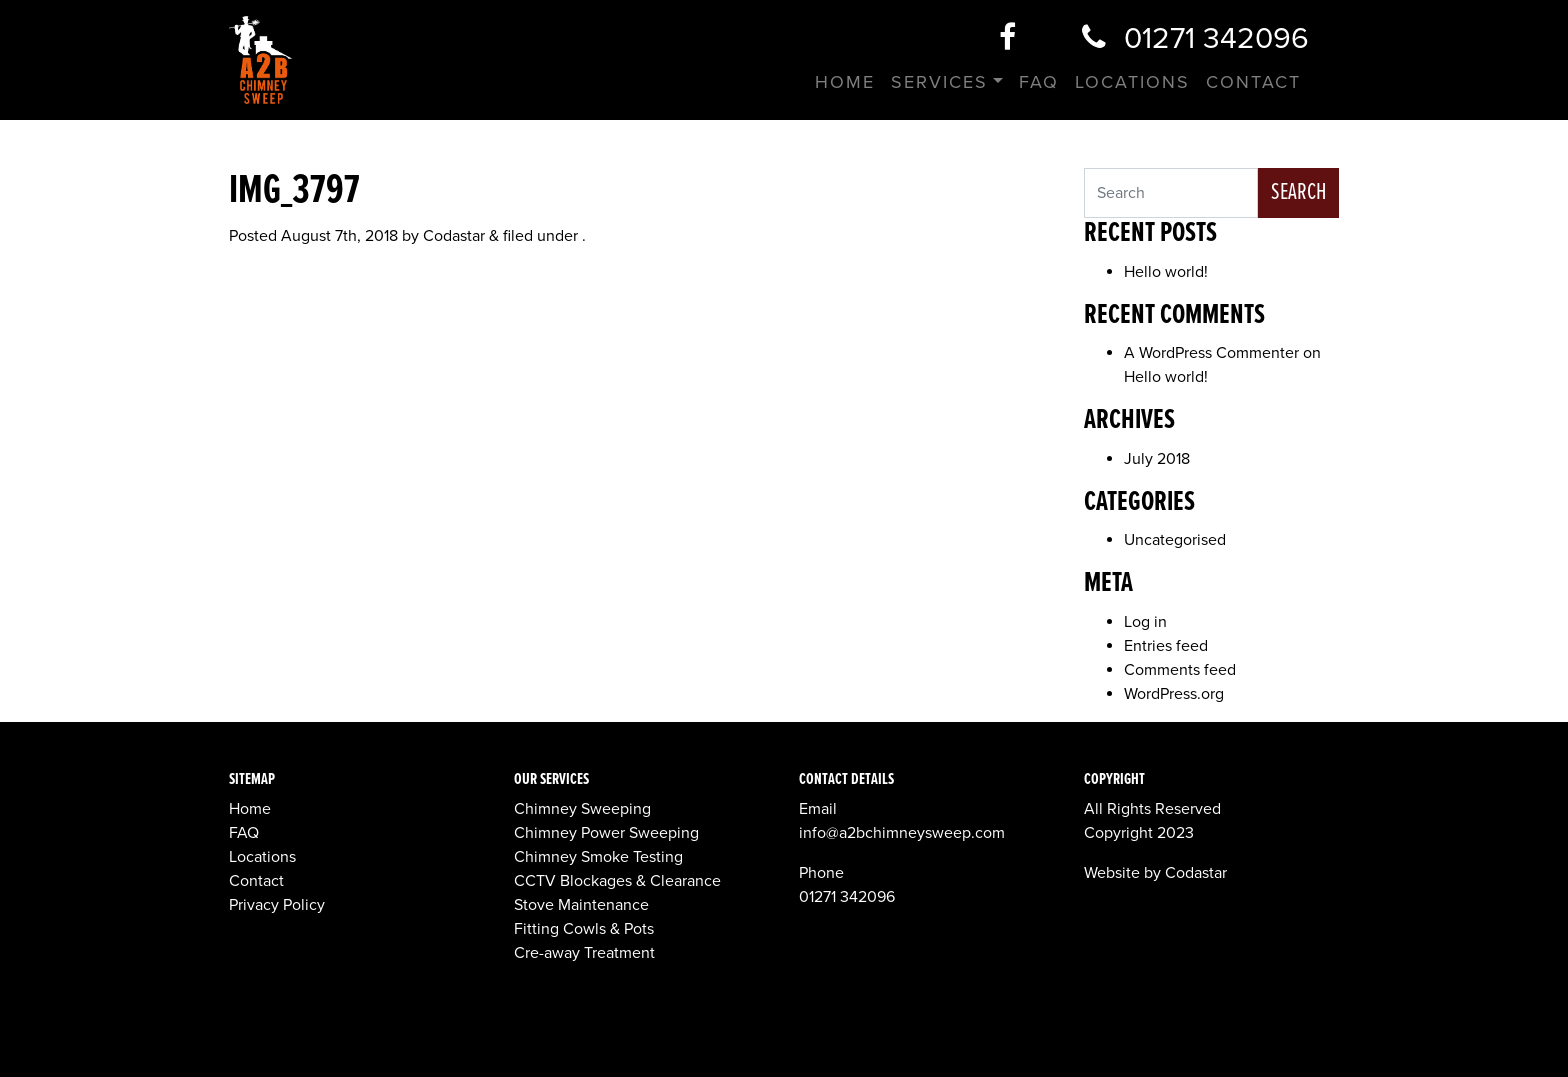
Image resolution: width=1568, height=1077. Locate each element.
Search (1298, 192)
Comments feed (1180, 670)
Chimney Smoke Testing (598, 857)
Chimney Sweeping (582, 809)
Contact (1253, 82)
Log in (1145, 622)
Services (939, 82)
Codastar (454, 236)
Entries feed (1166, 646)
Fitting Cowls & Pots (584, 929)
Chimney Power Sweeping (606, 833)
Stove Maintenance (581, 905)
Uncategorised (1175, 540)
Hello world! (1166, 272)
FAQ (1039, 82)
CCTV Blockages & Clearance (617, 881)
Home (845, 82)
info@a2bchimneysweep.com (902, 833)
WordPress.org (1174, 694)
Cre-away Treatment (584, 953)
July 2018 (1157, 459)
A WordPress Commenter (1211, 353)
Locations (1132, 82)
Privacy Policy (277, 905)
